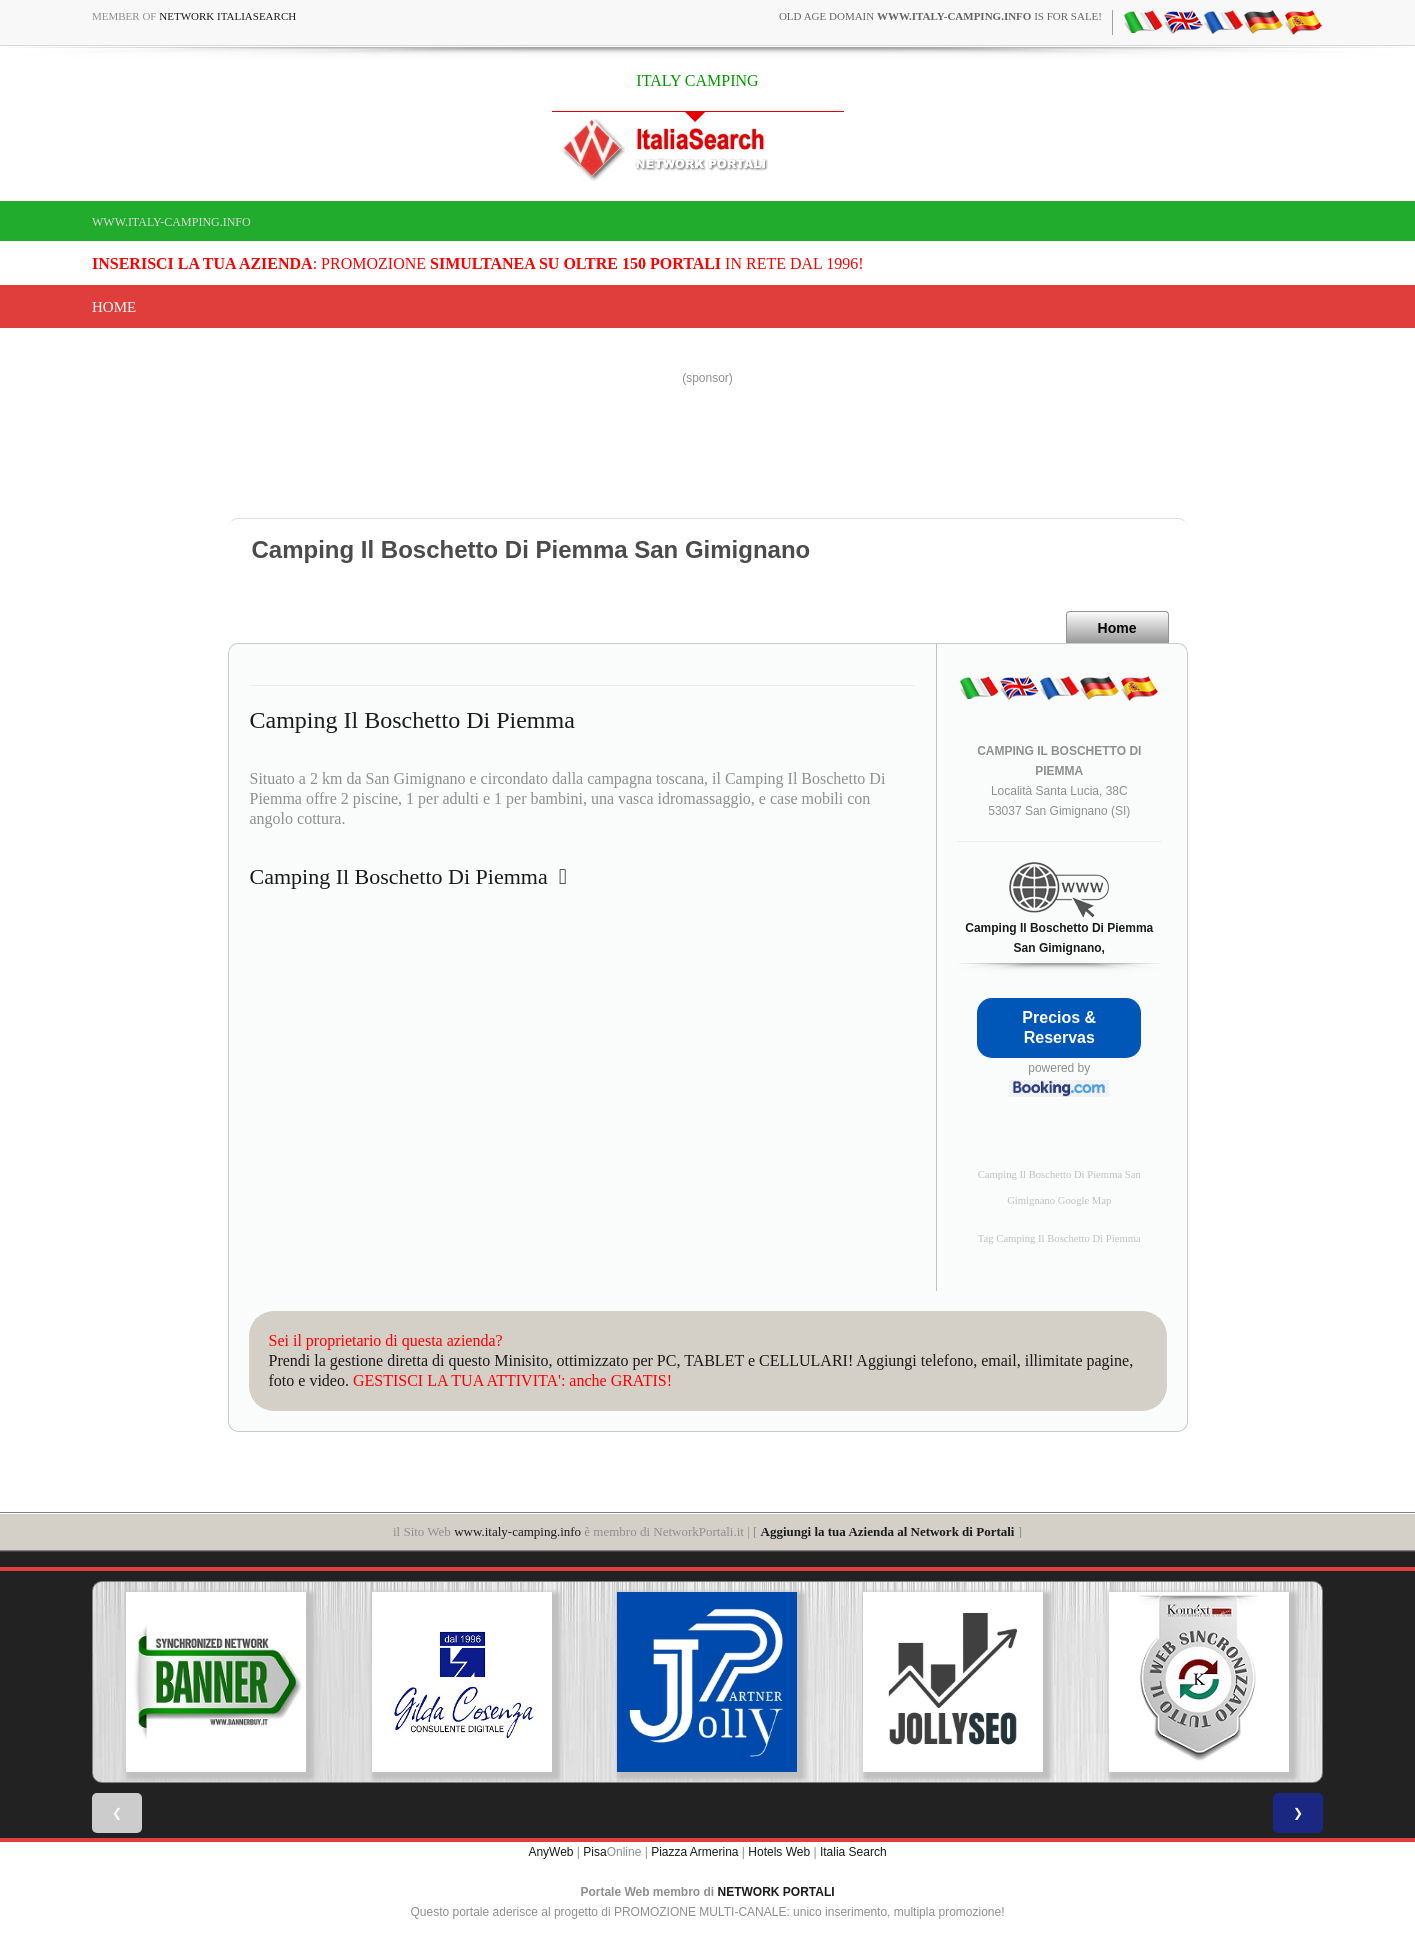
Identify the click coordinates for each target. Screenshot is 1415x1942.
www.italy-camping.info (171, 222)
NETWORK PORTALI (776, 1892)
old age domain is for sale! (940, 16)
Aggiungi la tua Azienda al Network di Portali (888, 1531)
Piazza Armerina (694, 1852)
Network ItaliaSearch (227, 16)
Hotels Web (779, 1852)
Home (114, 307)
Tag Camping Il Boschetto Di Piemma (1059, 1238)
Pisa (594, 1852)
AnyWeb (550, 1852)
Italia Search (853, 1852)
